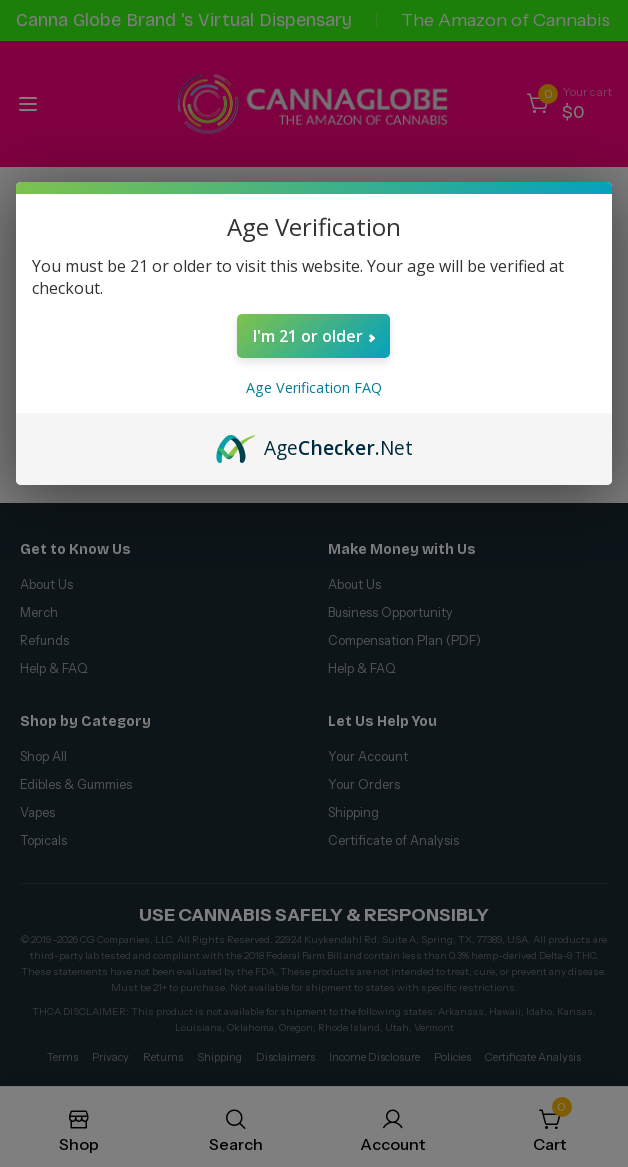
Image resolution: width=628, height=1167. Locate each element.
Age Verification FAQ (314, 387)
